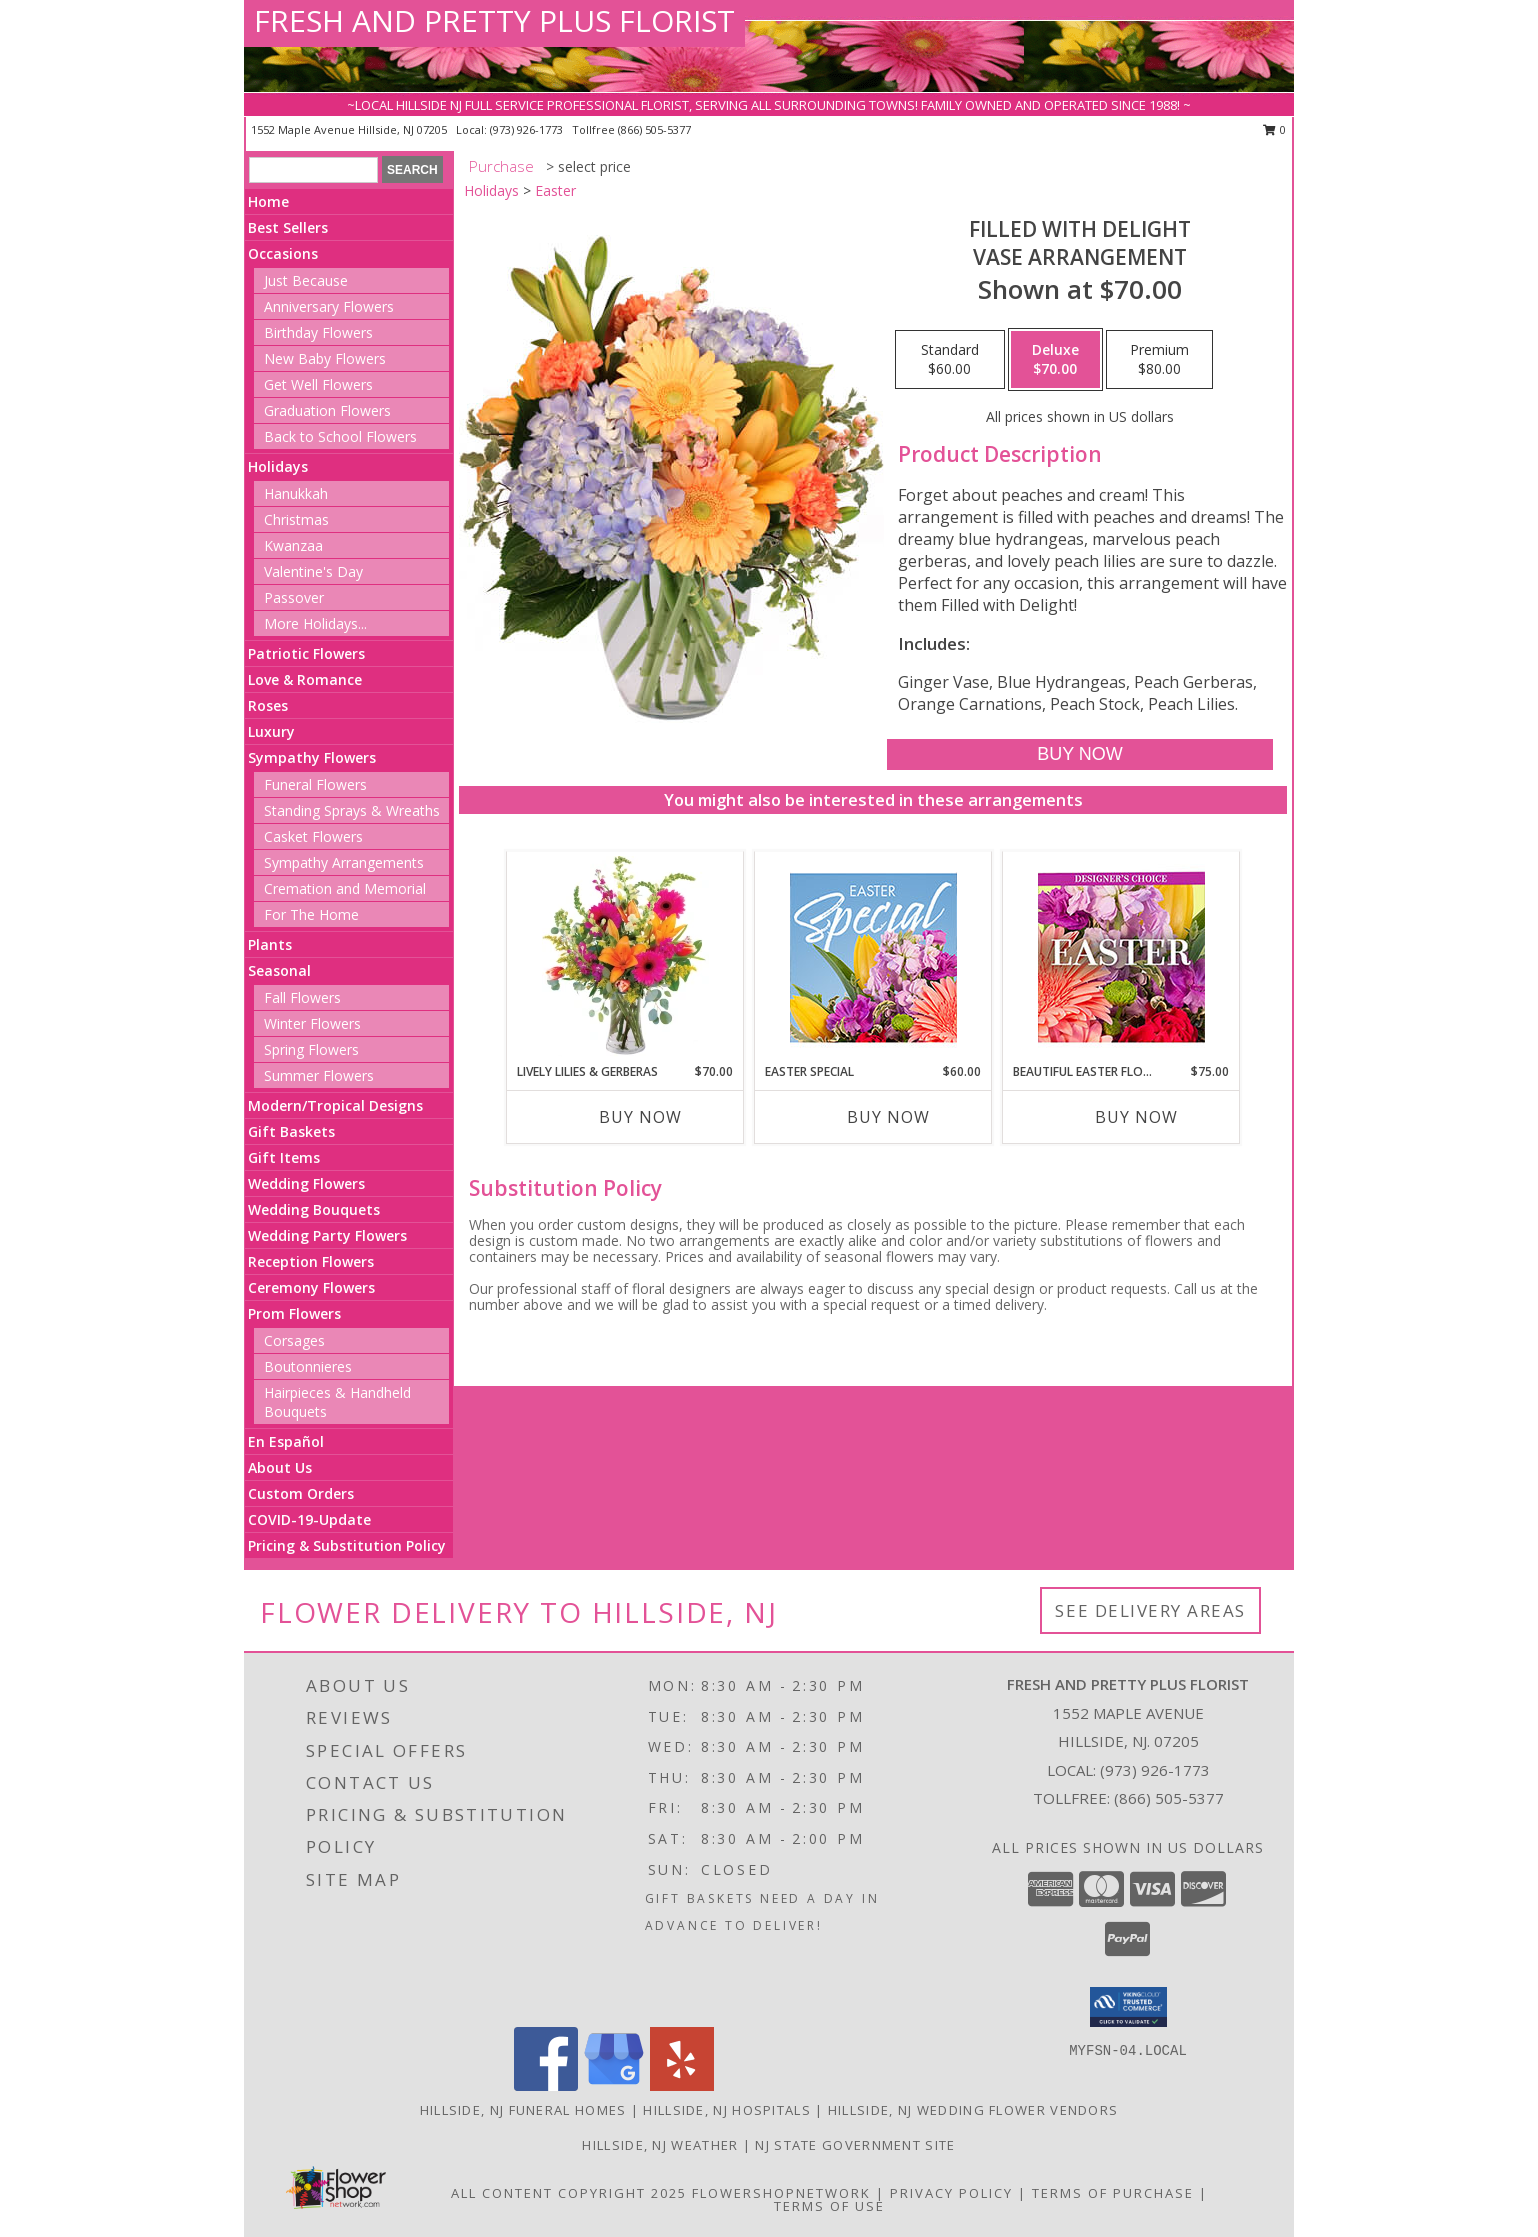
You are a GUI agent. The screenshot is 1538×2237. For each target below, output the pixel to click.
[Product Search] (313, 170)
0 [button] (1274, 129)
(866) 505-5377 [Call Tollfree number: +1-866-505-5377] (1169, 1798)
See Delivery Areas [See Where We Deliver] (1150, 1610)
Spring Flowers (311, 1049)
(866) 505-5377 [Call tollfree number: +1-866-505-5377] (654, 129)
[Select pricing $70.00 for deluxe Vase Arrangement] (1055, 360)
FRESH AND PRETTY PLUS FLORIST (494, 20)
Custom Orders (301, 1493)
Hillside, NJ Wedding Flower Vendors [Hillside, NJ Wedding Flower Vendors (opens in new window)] (973, 2110)
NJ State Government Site (855, 2145)
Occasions (283, 253)
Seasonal (279, 970)
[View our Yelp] (682, 2085)
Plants (270, 944)
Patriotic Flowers (306, 653)
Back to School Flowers (340, 436)
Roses (268, 705)
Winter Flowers (312, 1023)
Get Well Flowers (318, 384)
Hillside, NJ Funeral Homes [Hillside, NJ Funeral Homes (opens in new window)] (523, 2110)
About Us (280, 1467)
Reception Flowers (311, 1261)
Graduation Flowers (327, 410)
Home (268, 201)
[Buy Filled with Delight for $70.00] (1079, 754)
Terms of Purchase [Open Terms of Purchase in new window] (1113, 2193)
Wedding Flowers (306, 1183)
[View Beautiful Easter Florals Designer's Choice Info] (1121, 957)
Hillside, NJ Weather (660, 2145)
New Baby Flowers (325, 358)
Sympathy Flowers (312, 757)
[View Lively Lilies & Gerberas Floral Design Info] (625, 957)
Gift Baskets (291, 1131)
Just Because (306, 280)
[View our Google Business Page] (614, 2085)
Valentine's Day (313, 571)
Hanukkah (296, 493)
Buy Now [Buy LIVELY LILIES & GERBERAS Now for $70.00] (640, 1117)
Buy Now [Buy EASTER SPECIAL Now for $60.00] (888, 1117)
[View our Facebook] (546, 2085)
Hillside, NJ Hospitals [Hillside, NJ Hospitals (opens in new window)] (727, 2110)
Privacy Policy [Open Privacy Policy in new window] (951, 2193)
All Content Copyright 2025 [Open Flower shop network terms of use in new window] (569, 2193)
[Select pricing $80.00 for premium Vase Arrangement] (1159, 360)
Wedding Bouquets (314, 1209)
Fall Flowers (302, 997)
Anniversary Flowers (329, 306)
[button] (1128, 2007)
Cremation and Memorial (345, 888)
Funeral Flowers (315, 784)
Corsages (294, 1340)
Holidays (278, 466)
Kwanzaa (293, 545)
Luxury (271, 731)
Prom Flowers (294, 1313)
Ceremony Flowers (311, 1287)
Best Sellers (288, 227)
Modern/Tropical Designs (335, 1105)
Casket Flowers (313, 836)
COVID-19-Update (309, 1519)
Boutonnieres (308, 1366)
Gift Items (284, 1157)
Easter (555, 190)
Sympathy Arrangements (344, 862)
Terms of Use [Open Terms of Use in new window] (829, 2206)
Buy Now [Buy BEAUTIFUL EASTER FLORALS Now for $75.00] (1136, 1117)
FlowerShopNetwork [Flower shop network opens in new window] (781, 2193)
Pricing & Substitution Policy (347, 1545)
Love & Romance (305, 679)
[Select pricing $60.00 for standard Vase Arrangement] (950, 360)
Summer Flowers (319, 1075)
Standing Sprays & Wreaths (352, 810)
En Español (286, 1441)
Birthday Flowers (318, 332)
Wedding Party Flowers (327, 1235)
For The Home (311, 914)
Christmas (296, 519)
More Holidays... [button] (315, 623)
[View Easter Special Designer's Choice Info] (873, 957)
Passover (294, 597)
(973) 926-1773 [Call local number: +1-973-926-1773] (528, 129)
